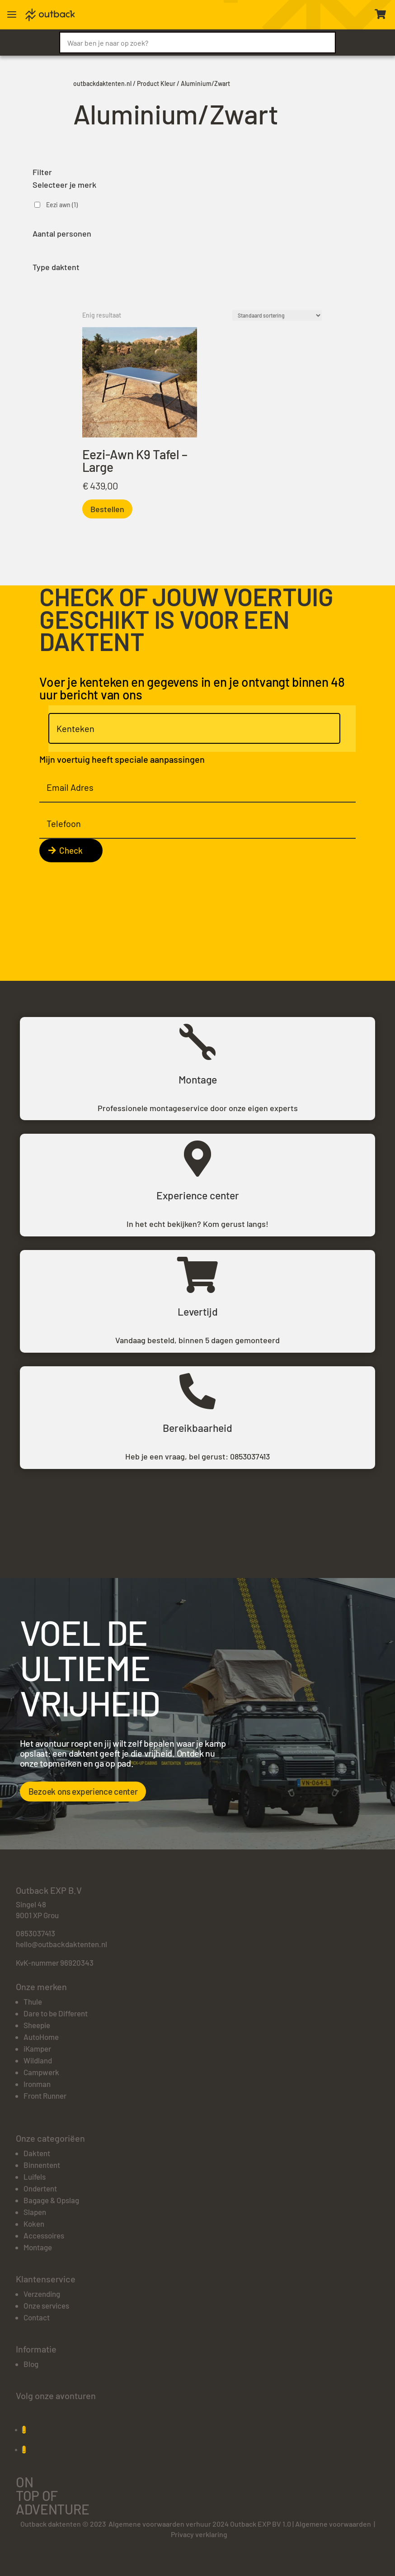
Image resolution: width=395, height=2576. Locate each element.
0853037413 (250, 1456)
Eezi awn (62, 205)
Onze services (46, 2305)
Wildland (38, 2060)
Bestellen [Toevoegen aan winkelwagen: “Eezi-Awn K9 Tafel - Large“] (107, 509)
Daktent (37, 2153)
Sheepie (37, 2024)
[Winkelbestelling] (277, 315)
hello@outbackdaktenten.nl (61, 1944)
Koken (34, 2223)
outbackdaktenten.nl (102, 83)
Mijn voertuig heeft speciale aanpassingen (122, 759)
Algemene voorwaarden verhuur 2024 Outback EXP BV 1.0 (199, 2523)
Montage (38, 2247)
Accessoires (44, 2235)
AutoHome (41, 2036)
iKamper (37, 2048)
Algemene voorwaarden (333, 2523)
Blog (31, 2363)
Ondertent (40, 2188)
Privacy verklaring (199, 2534)
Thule (33, 2001)
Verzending (42, 2293)
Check (71, 850)
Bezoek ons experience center (83, 1791)
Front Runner (45, 2095)
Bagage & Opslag (51, 2200)
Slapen (35, 2211)
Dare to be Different (56, 2013)
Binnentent (42, 2164)
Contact (37, 2317)
